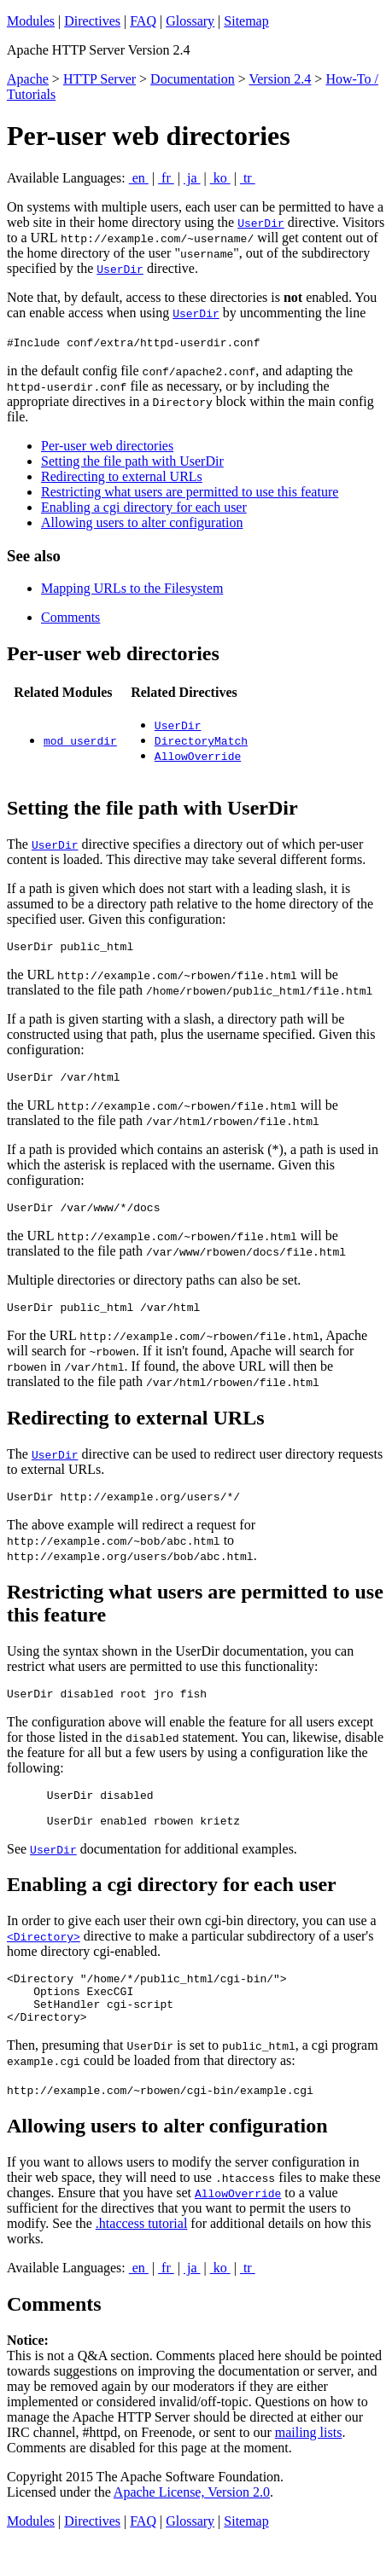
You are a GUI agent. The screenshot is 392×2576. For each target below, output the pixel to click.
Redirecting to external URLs (121, 476)
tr (247, 178)
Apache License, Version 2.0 (192, 2525)
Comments (70, 617)
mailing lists (308, 2465)
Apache (28, 79)
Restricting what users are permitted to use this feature (189, 491)
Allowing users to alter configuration (142, 522)
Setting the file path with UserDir (132, 461)
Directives (92, 21)
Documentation (192, 79)
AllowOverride (198, 755)
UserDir (260, 222)
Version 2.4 (280, 79)
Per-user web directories (107, 445)
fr (166, 178)
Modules (31, 21)
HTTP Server (99, 79)
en (139, 178)
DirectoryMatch (201, 740)
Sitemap (246, 21)
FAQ (143, 21)
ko (220, 178)
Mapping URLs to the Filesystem (132, 588)
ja (192, 178)
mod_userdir (80, 740)
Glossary (190, 21)
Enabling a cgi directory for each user (144, 507)
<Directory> (43, 1959)
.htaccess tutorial (142, 2256)
